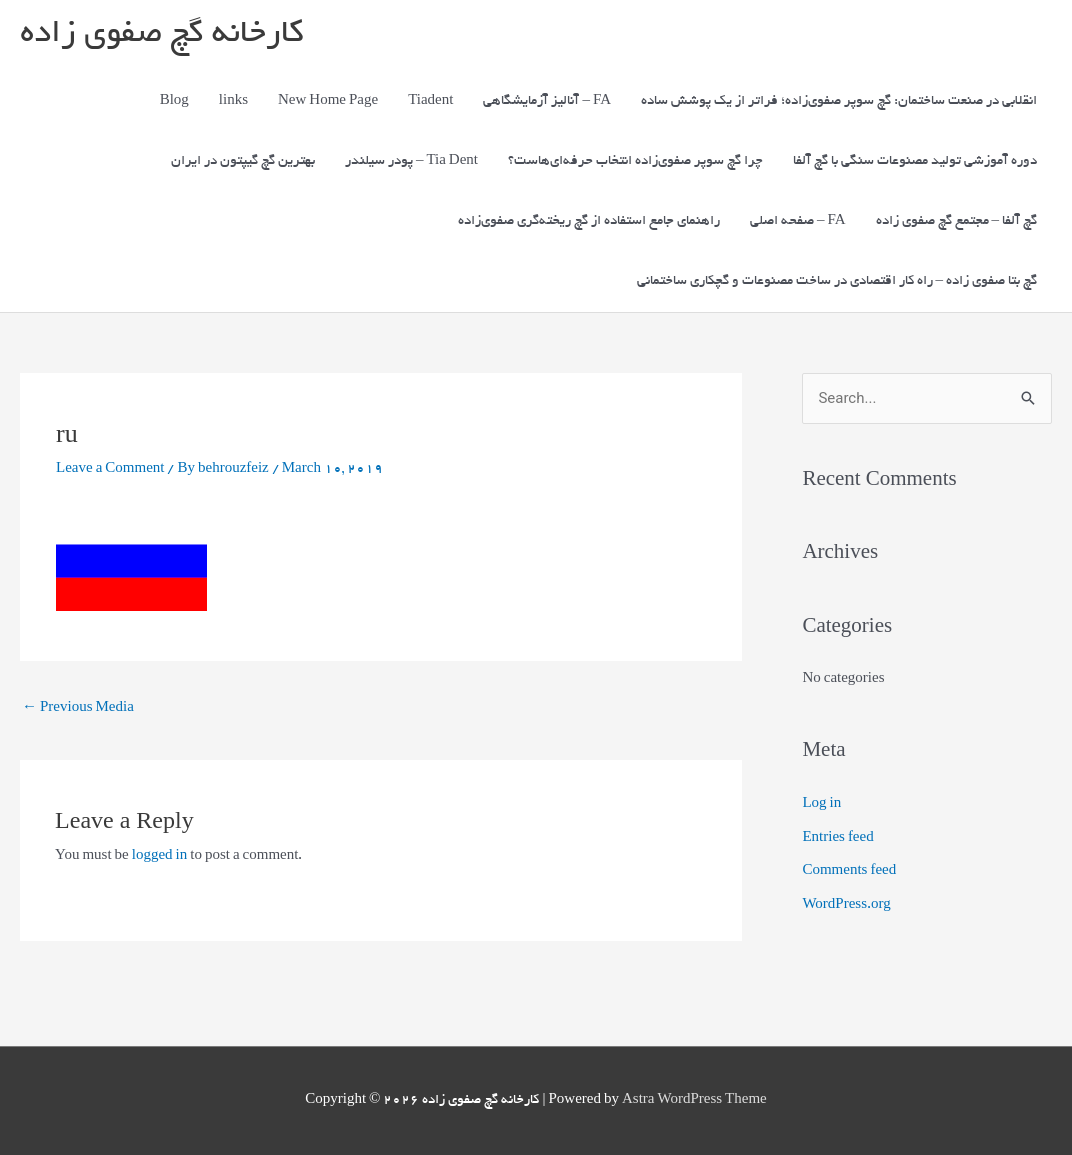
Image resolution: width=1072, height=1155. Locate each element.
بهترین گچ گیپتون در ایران (243, 161)
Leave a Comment (110, 469)
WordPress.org (846, 905)
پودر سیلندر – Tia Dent (411, 161)
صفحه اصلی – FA (798, 221)
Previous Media (78, 708)
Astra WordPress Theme (694, 1100)
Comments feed (849, 871)
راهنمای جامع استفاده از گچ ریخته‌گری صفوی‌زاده (589, 221)
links (233, 101)
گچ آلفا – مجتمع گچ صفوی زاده (957, 221)
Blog (174, 101)
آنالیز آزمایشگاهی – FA (547, 101)
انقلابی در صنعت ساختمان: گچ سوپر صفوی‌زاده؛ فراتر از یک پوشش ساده (839, 101)
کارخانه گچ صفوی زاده (161, 35)
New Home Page (328, 101)
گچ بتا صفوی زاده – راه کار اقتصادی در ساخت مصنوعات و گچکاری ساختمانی (837, 281)
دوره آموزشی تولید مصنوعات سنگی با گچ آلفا (915, 161)
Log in (821, 804)
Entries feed (837, 838)
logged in (160, 856)
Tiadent (430, 101)
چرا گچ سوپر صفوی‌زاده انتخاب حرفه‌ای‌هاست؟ (635, 161)
